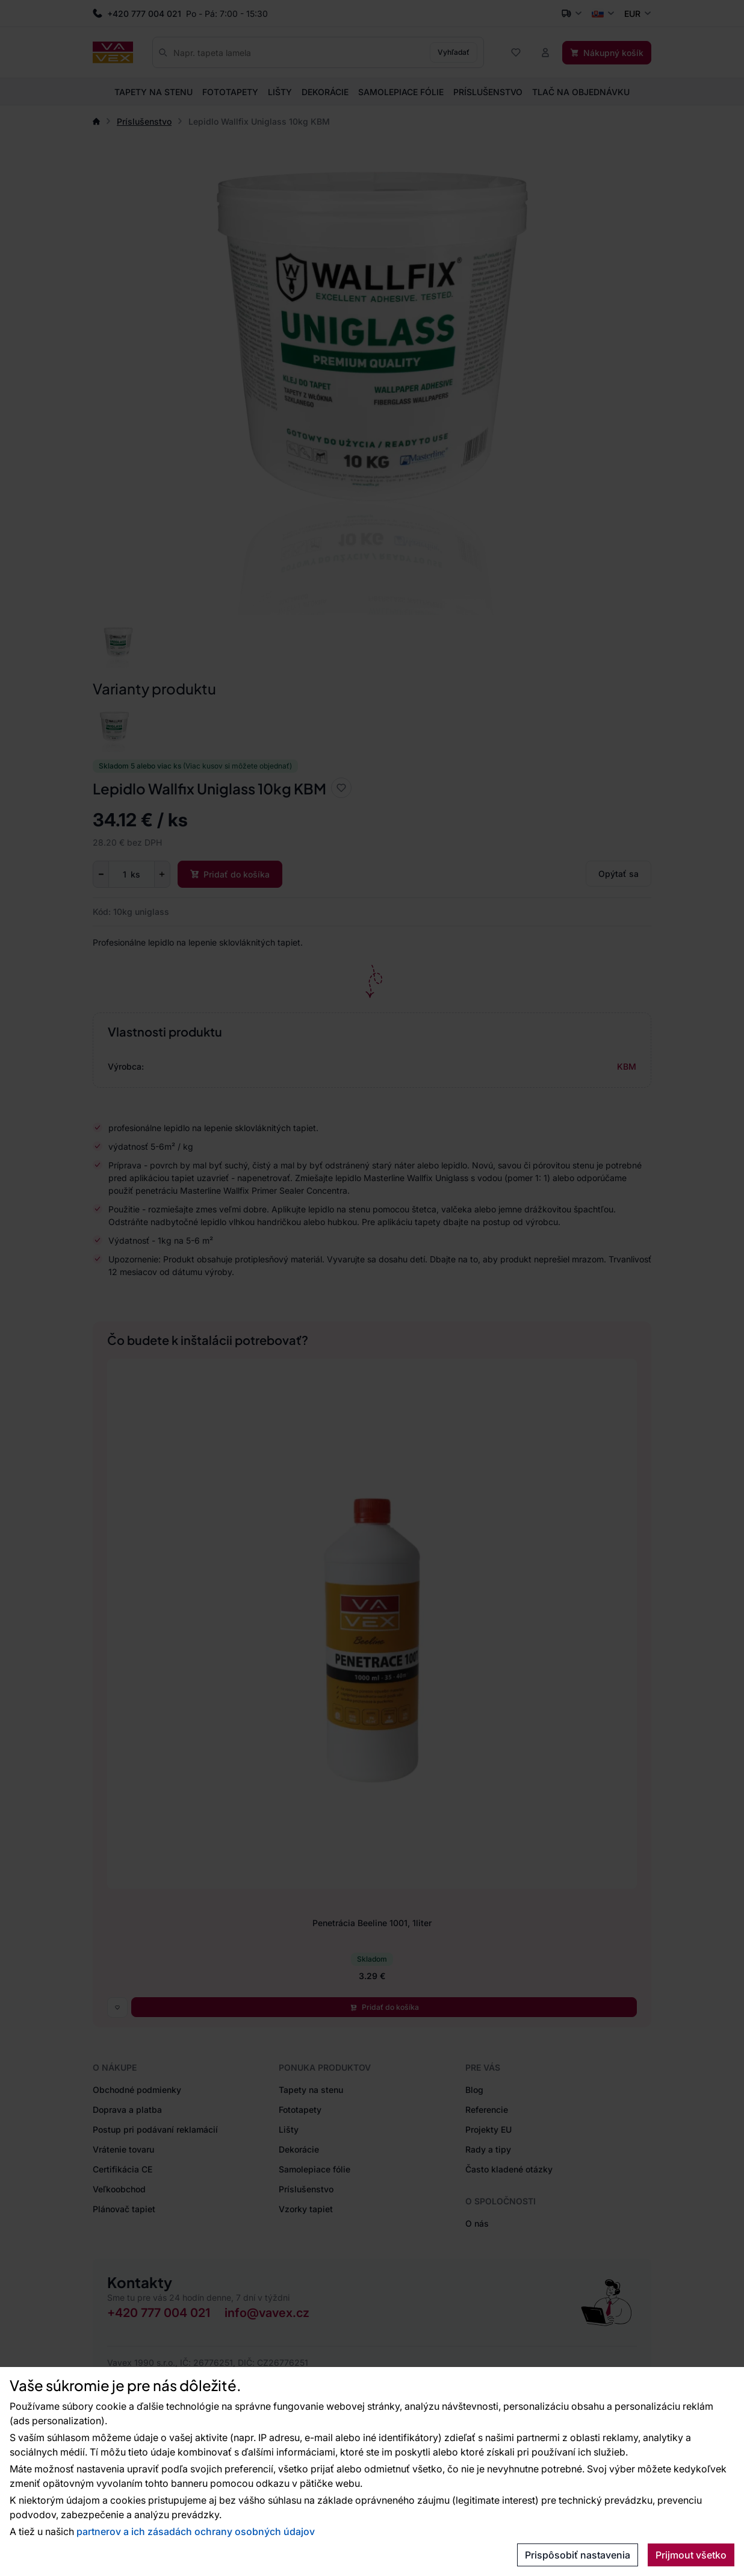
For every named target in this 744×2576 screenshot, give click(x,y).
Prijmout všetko (691, 2555)
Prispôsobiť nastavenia (577, 2555)
